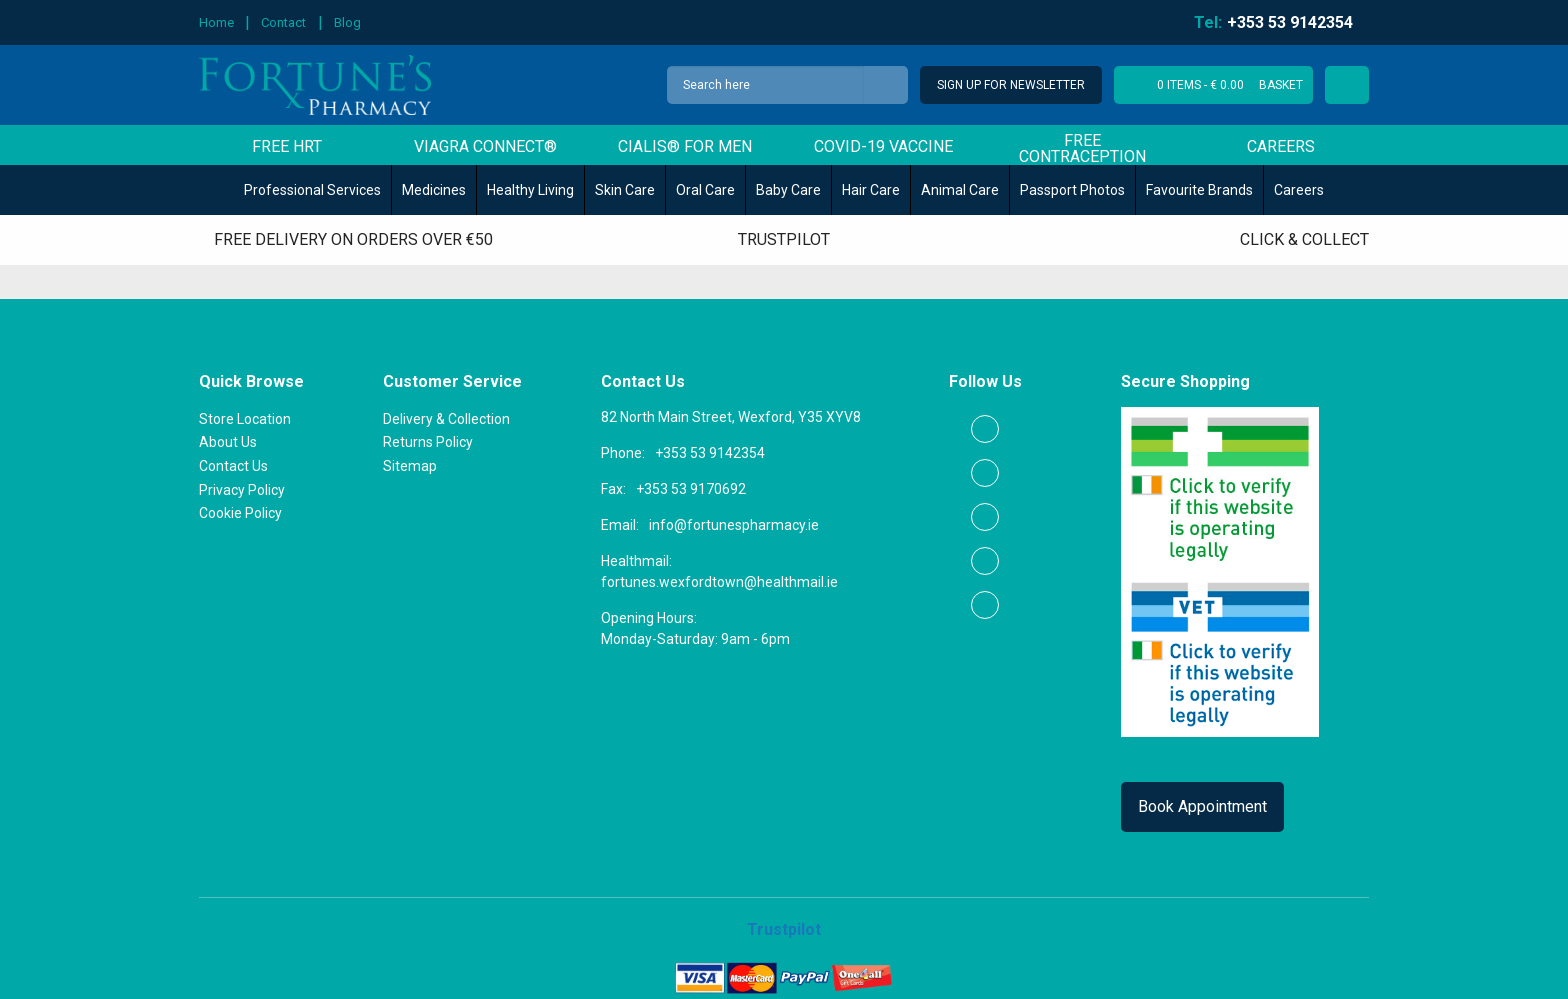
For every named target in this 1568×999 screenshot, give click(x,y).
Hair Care (871, 190)
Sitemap (410, 466)
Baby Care (788, 190)
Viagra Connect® (485, 147)
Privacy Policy (242, 490)
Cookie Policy (240, 513)
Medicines (434, 190)
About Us (228, 442)
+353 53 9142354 (710, 453)
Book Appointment (1202, 806)
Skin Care (625, 190)
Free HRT (287, 147)
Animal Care (960, 190)
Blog (347, 22)
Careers (1281, 147)
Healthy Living (530, 190)
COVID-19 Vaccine (883, 147)
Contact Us (233, 466)
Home (216, 22)
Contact (283, 22)
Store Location (245, 419)
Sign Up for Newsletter (1010, 85)
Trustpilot (784, 239)
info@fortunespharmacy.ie (734, 525)
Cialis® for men (685, 147)
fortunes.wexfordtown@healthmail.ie (719, 582)
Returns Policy (428, 442)
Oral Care (705, 190)
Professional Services (312, 190)
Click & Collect (1304, 239)
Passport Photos (1072, 190)
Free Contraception (1082, 148)
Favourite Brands (1199, 190)
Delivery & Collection (446, 419)
